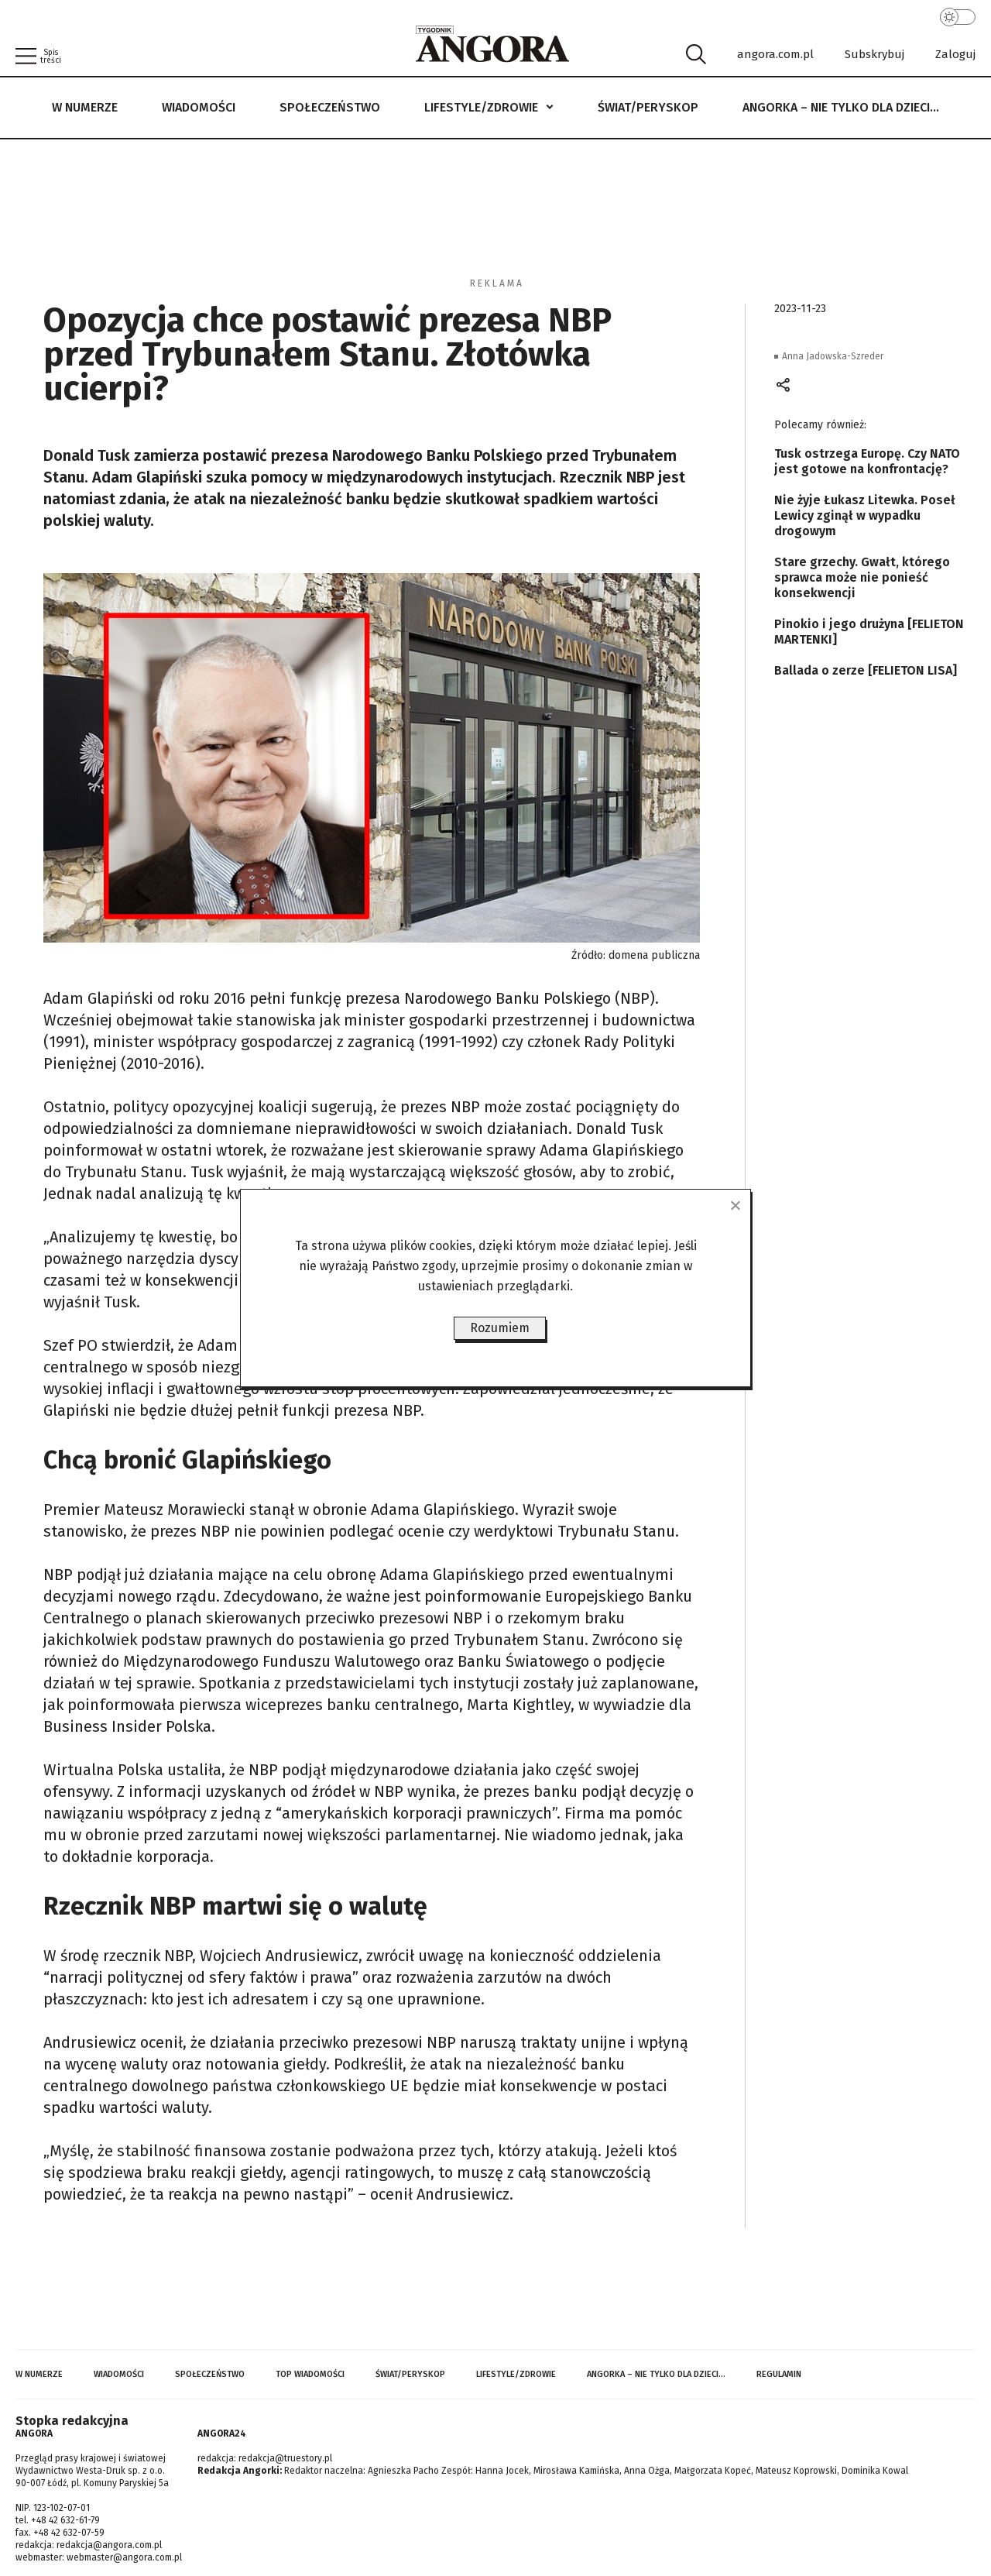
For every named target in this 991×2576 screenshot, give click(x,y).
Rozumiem (500, 1328)
